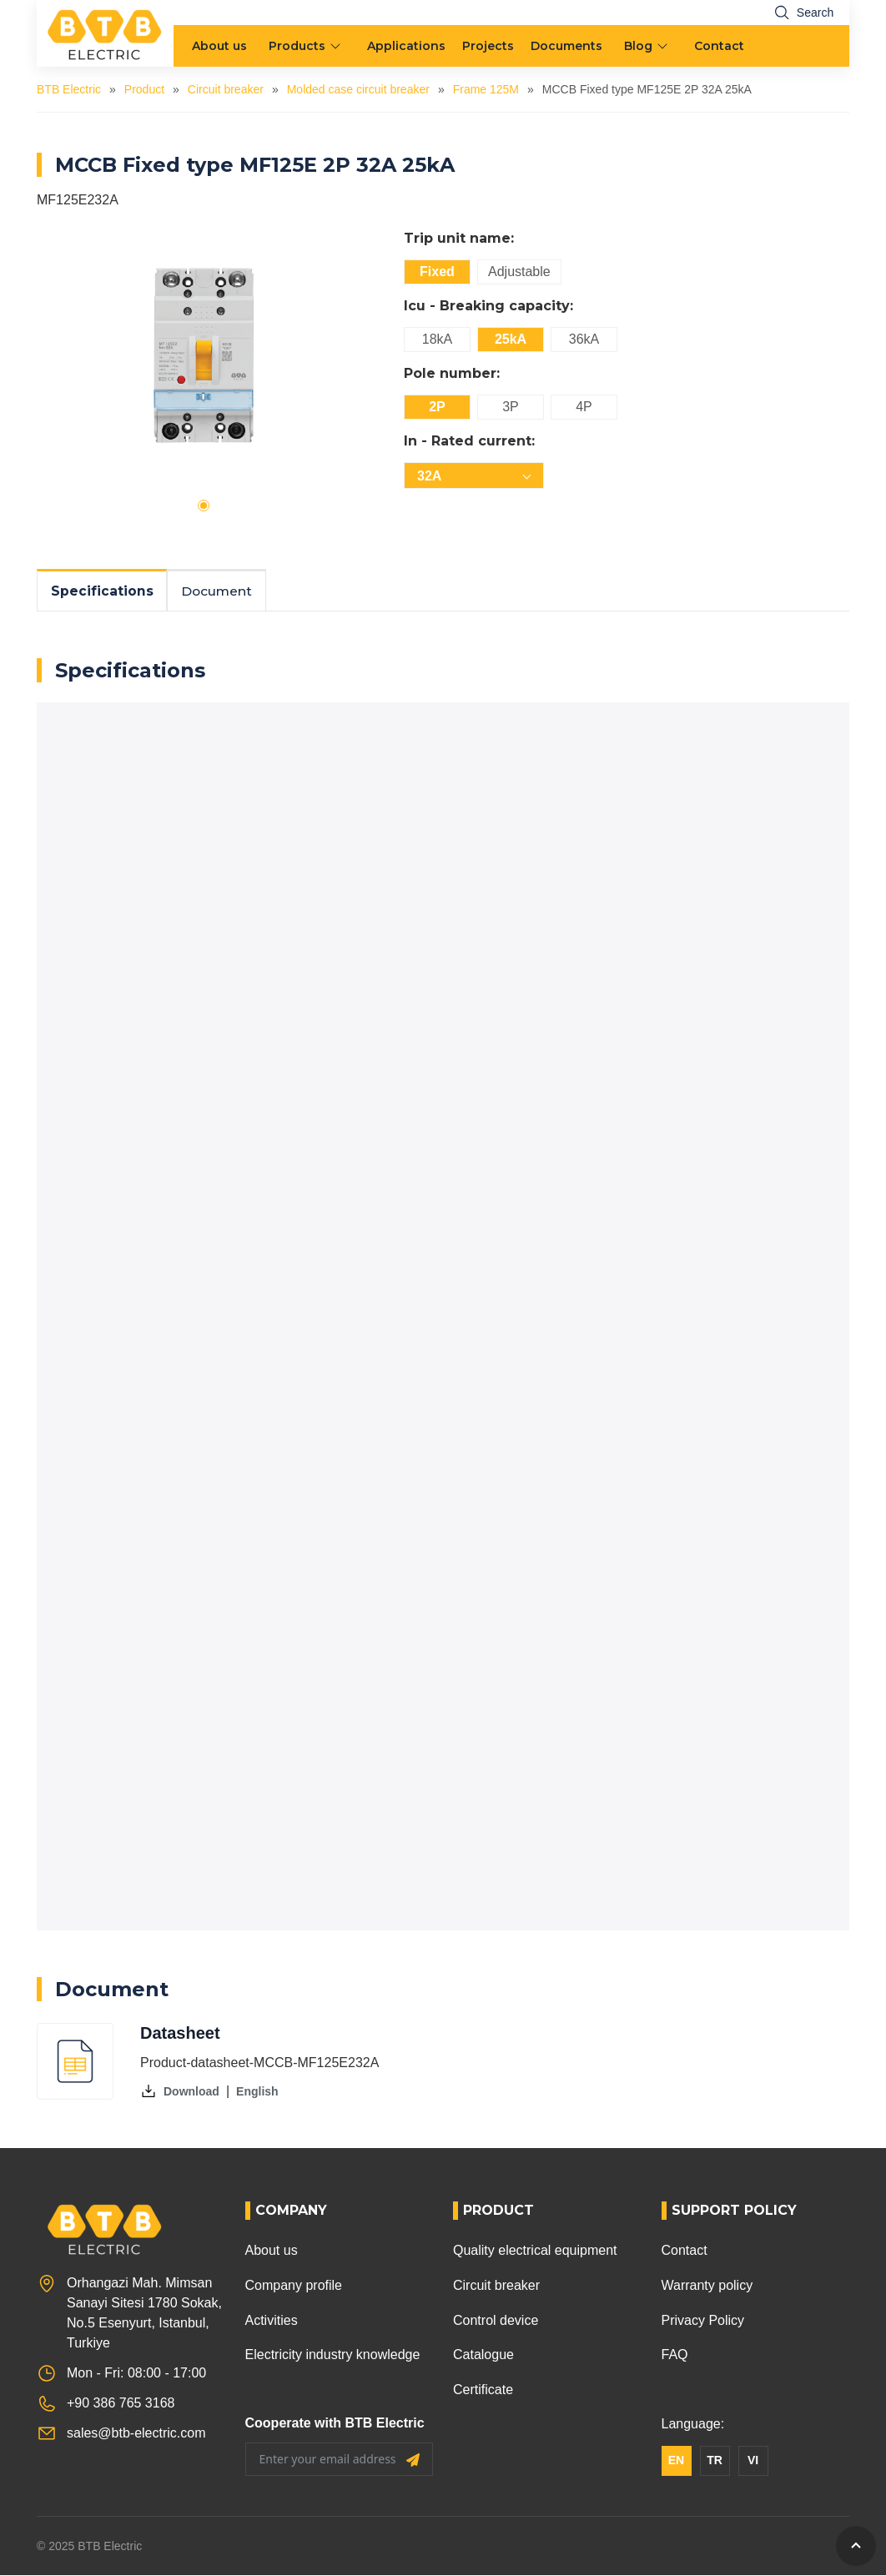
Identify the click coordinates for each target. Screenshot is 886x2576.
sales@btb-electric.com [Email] (136, 2434)
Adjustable (519, 271)
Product (144, 89)
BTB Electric (69, 89)
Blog (638, 45)
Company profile (294, 2286)
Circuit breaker (226, 89)
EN (676, 2461)
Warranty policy (707, 2286)
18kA (437, 339)
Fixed (437, 271)
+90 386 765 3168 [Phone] (120, 2404)
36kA (584, 339)
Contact (719, 45)
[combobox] (474, 475)
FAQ (675, 2355)
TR (714, 2461)
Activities (271, 2320)
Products (297, 45)
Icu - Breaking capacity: (488, 306)
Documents (566, 45)
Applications (406, 45)
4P (584, 407)
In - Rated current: (469, 441)
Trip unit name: (459, 238)
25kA (510, 339)
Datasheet (180, 2034)
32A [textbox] (429, 476)
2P (437, 407)
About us (219, 45)
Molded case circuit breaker (358, 89)
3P (510, 407)
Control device (495, 2320)
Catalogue (483, 2355)
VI (753, 2461)
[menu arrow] (337, 46)
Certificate (483, 2389)
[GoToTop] (856, 2546)
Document (220, 591)
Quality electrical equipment (535, 2251)
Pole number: (452, 373)
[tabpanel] (203, 355)
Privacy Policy (703, 2320)
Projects (488, 45)
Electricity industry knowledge (332, 2355)
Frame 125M (486, 89)
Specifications (103, 591)
